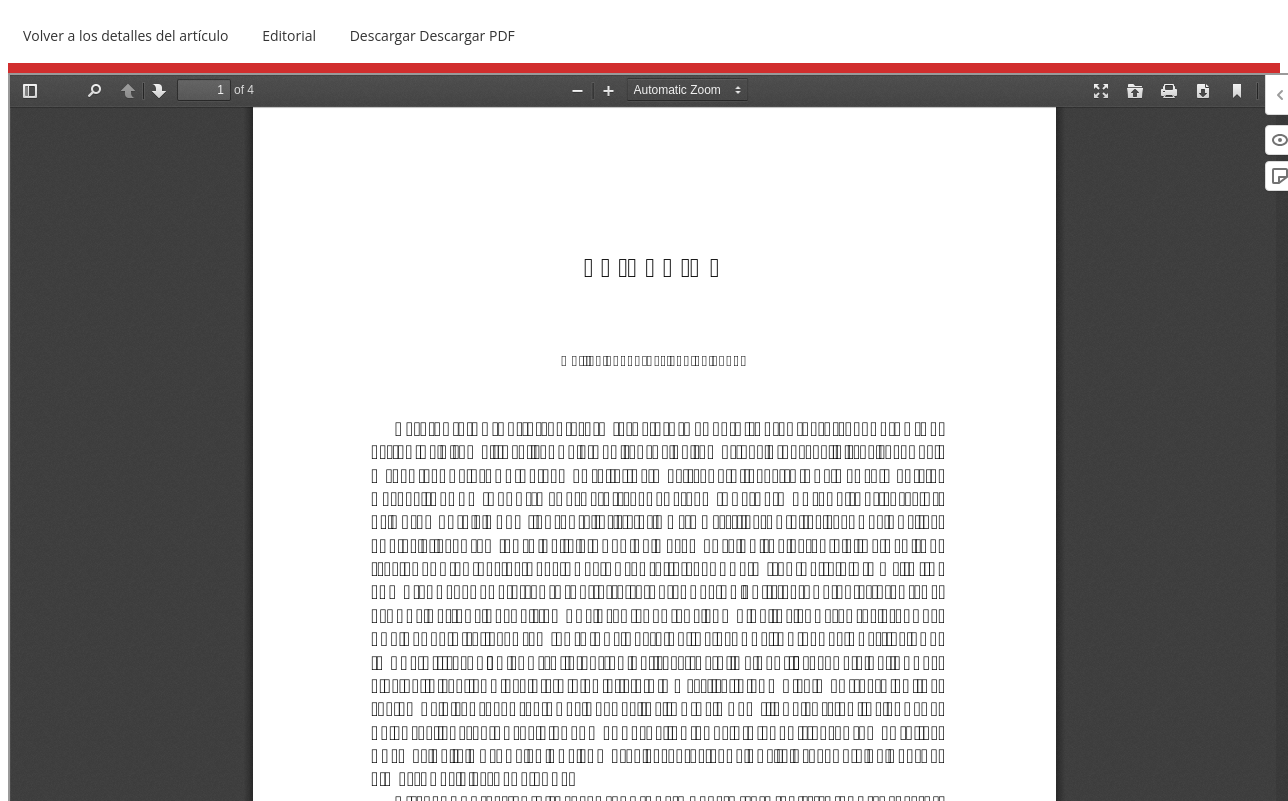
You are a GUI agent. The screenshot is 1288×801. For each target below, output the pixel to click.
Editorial (289, 35)
